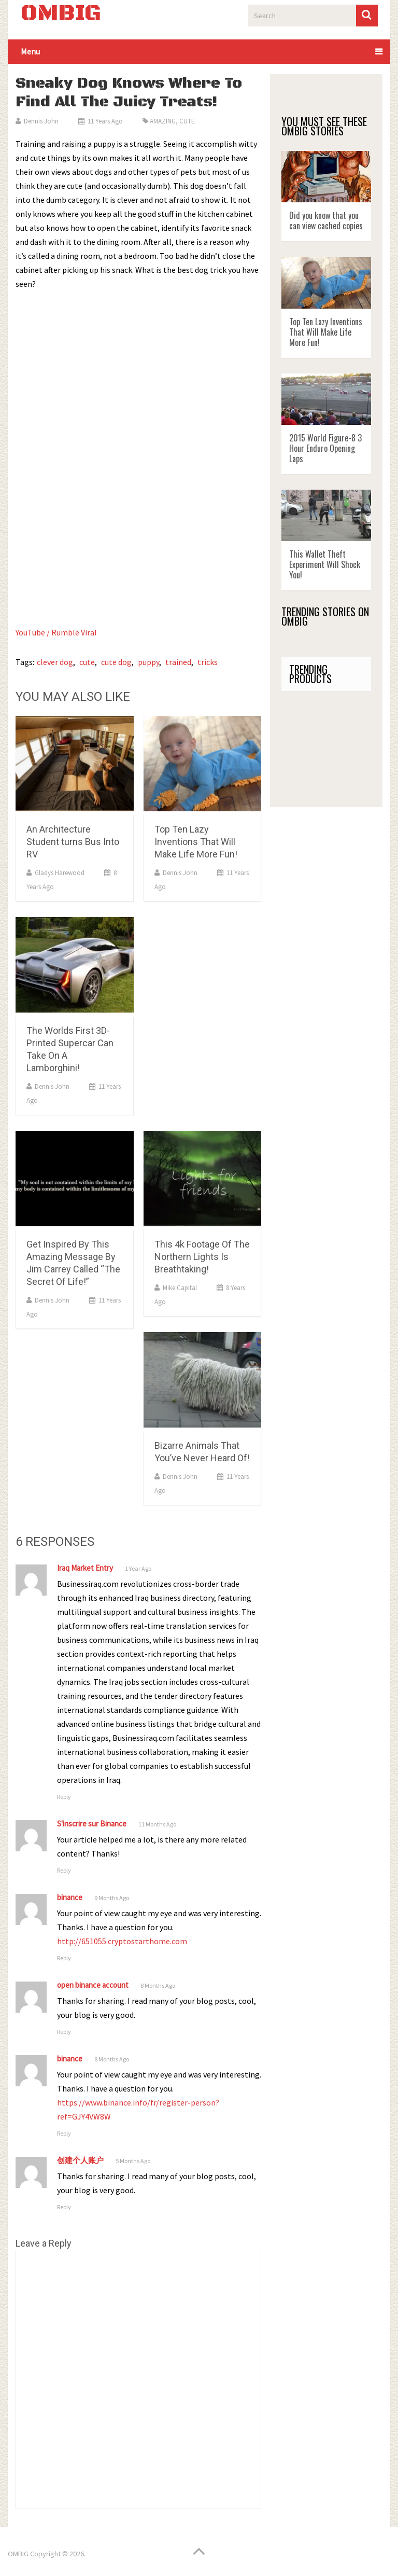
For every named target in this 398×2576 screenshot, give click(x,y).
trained (178, 662)
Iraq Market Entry (85, 1568)
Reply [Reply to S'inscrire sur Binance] (64, 1870)
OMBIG (61, 14)
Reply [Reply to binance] (64, 1958)
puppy (148, 662)
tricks (207, 662)
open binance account (93, 1985)
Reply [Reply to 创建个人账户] (64, 2207)
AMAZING (163, 121)
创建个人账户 (80, 2160)
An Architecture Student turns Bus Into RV (72, 842)
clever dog (55, 662)
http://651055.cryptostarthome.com (122, 1941)
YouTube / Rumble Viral (57, 632)
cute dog (116, 662)
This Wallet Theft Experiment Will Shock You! (324, 564)
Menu (30, 51)
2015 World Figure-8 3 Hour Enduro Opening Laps (325, 448)
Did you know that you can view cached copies (326, 220)
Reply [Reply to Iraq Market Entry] (64, 1797)
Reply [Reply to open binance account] (64, 2031)
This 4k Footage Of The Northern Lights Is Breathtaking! (202, 1257)
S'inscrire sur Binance (91, 1824)
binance (69, 1897)
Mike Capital (180, 1287)
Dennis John (41, 121)
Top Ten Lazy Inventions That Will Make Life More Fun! (195, 842)
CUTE (187, 121)
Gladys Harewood (59, 872)
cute (87, 662)
